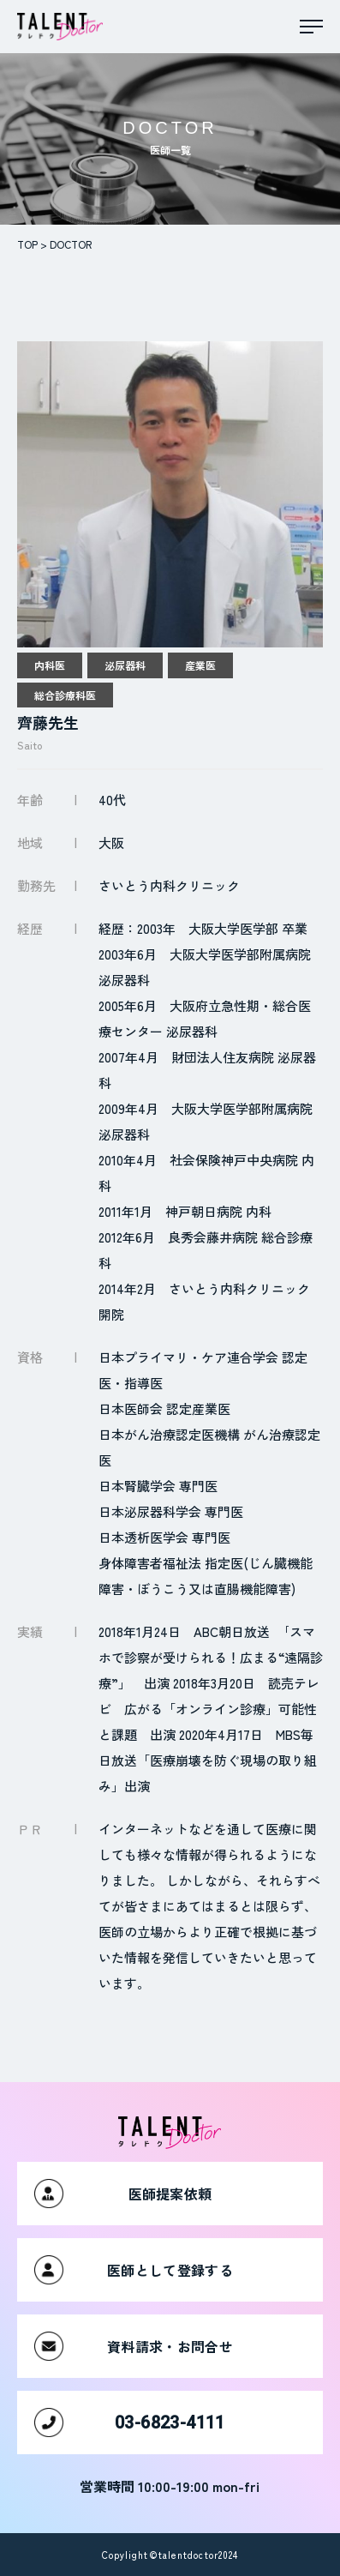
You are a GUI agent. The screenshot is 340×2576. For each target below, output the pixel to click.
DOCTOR (71, 244)
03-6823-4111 (129, 2422)
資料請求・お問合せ (133, 2346)
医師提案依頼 (123, 2193)
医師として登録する (133, 2269)
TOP (27, 244)
